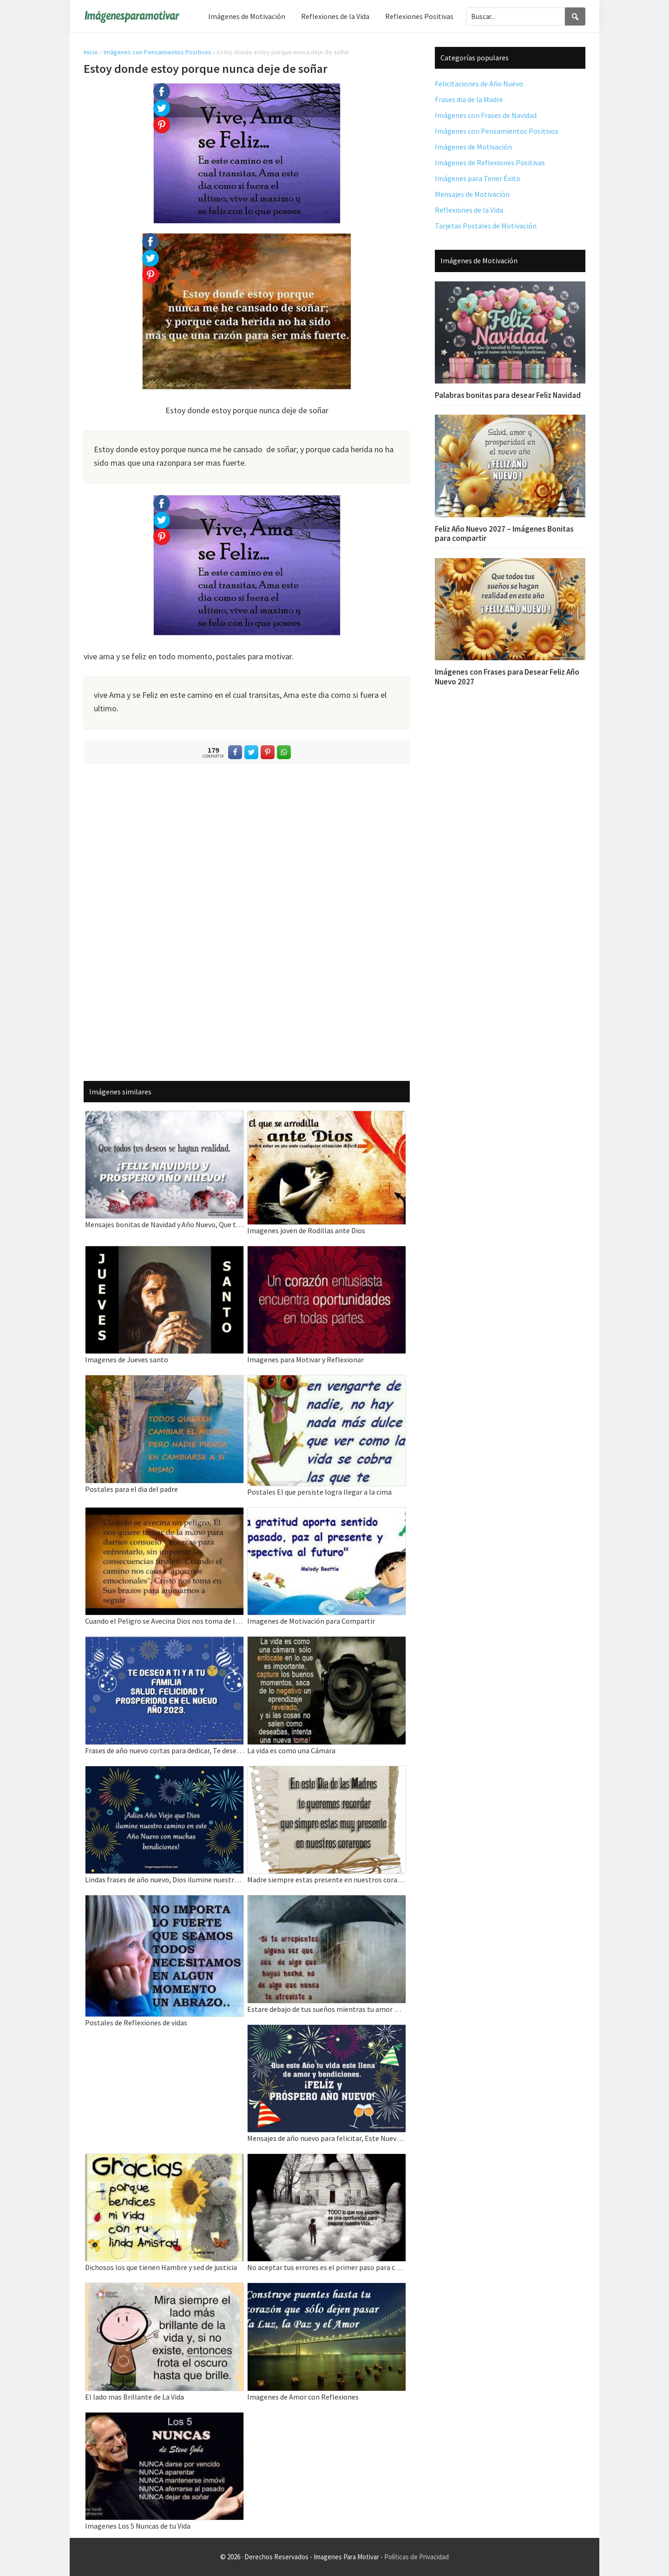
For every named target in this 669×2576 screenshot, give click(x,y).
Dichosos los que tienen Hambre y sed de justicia (161, 2267)
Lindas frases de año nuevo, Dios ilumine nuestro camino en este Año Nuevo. (164, 1879)
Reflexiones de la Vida (469, 210)
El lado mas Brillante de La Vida (134, 2396)
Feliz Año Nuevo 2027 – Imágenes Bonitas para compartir (504, 533)
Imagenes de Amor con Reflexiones (303, 2396)
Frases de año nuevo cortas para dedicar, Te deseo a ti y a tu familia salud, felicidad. (164, 1750)
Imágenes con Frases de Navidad (486, 115)
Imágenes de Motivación (473, 146)
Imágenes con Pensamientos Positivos (157, 52)
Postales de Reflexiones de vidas (136, 2022)
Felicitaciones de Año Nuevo (479, 83)
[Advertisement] (246, 920)
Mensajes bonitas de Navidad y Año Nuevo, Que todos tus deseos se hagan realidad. (164, 1224)
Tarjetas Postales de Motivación (486, 225)
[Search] (575, 16)
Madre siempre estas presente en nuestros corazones (326, 1879)
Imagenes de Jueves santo (126, 1359)
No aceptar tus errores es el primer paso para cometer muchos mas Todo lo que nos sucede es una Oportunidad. (326, 2267)
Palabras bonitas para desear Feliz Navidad (508, 395)
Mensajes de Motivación (472, 194)
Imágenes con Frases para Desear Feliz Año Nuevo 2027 (507, 676)
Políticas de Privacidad (416, 2556)
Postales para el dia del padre (131, 1489)
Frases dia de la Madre (469, 99)
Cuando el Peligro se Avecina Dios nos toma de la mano (164, 1621)
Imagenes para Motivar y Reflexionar (305, 1359)
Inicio (91, 52)
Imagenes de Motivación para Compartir (311, 1621)
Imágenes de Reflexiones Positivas (490, 162)
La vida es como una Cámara (291, 1750)
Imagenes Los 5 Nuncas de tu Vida (137, 2525)
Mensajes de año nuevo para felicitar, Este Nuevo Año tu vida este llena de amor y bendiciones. (326, 2138)
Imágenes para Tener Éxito (477, 178)
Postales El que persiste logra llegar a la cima (319, 1491)
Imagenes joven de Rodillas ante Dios (306, 1230)
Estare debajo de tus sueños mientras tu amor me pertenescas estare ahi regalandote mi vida (326, 2009)
